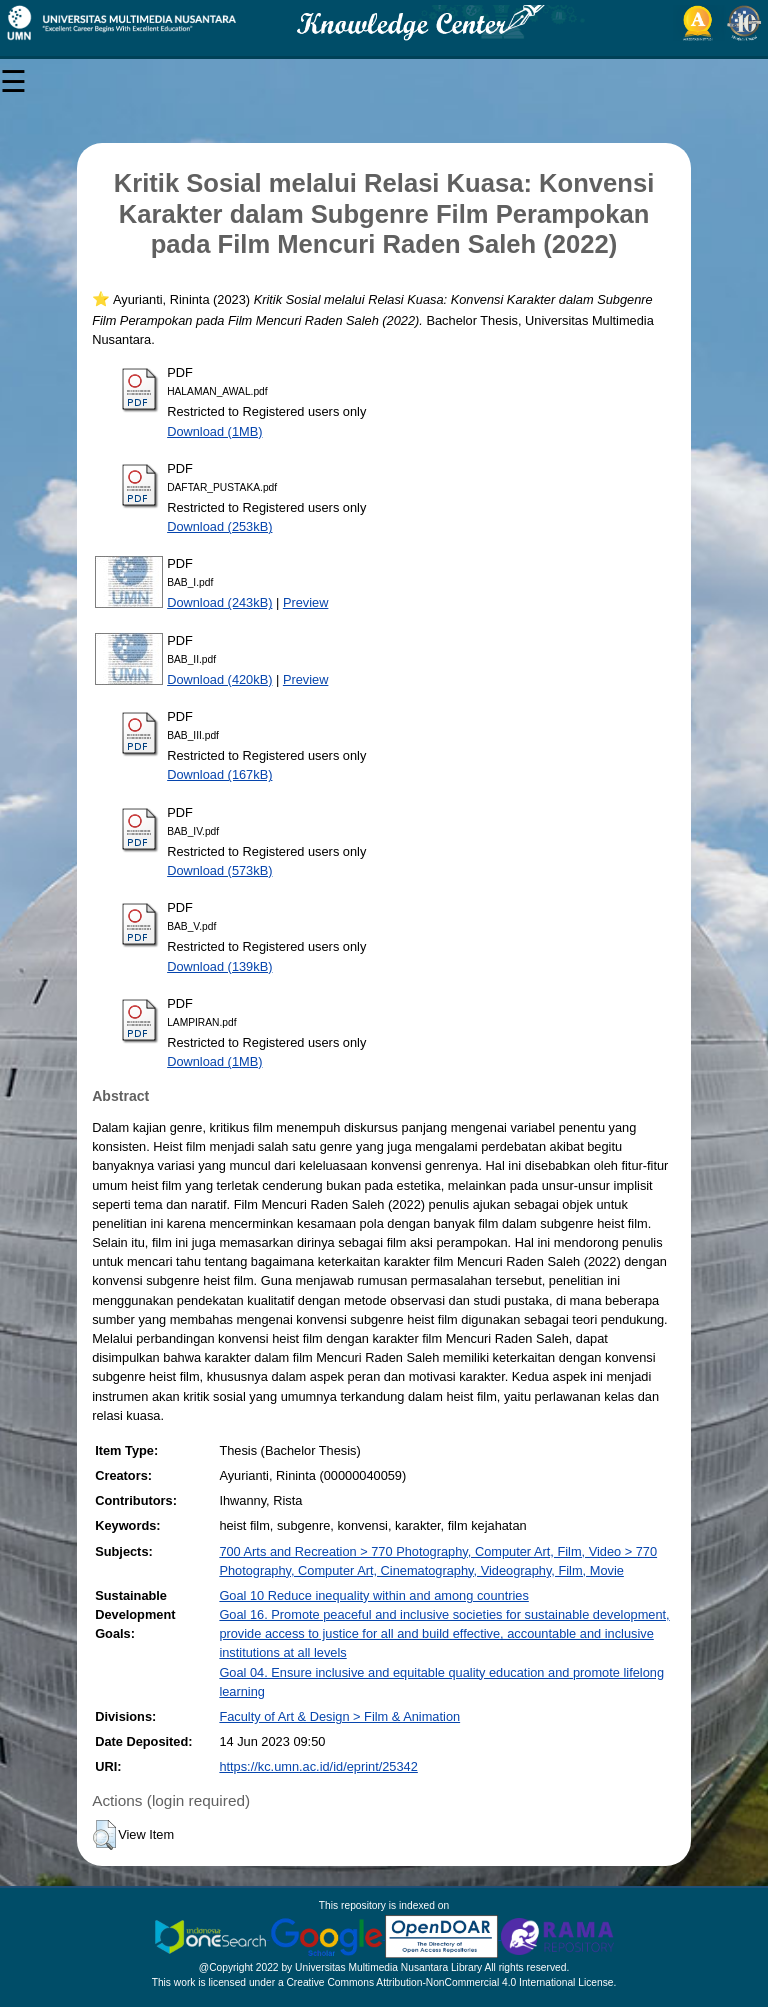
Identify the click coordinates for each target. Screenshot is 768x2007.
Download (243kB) (219, 602)
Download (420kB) (219, 679)
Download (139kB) (219, 966)
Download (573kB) (219, 870)
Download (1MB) (214, 431)
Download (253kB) (219, 526)
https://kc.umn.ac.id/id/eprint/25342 (318, 1766)
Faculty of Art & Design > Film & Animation (339, 1716)
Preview (306, 602)
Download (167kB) (219, 774)
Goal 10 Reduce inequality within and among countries (373, 1595)
